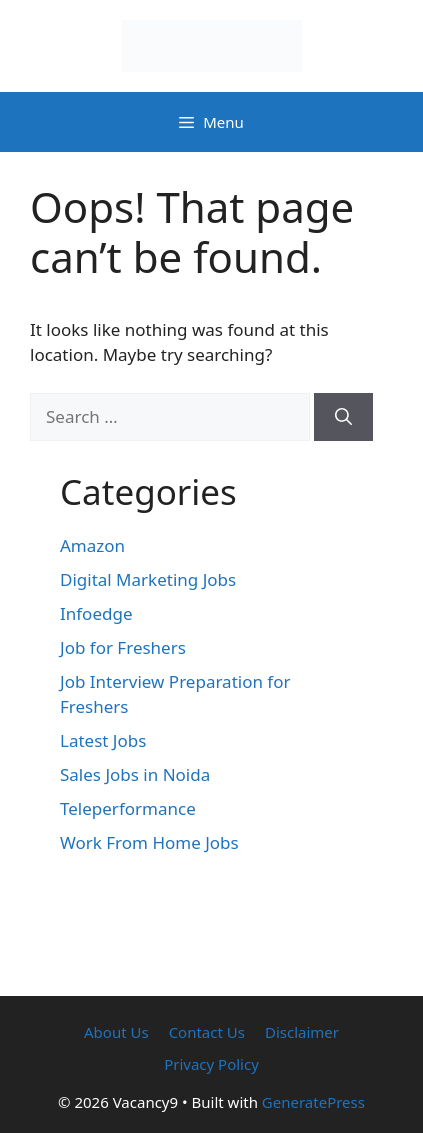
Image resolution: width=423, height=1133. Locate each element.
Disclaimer (302, 1032)
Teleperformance (128, 808)
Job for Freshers (123, 647)
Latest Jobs (103, 740)
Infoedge (96, 613)
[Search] (343, 417)
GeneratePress (313, 1102)
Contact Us (207, 1032)
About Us (116, 1032)
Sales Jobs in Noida (135, 774)
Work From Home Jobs (149, 842)
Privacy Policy (211, 1064)
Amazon (92, 545)
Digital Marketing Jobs (148, 579)
